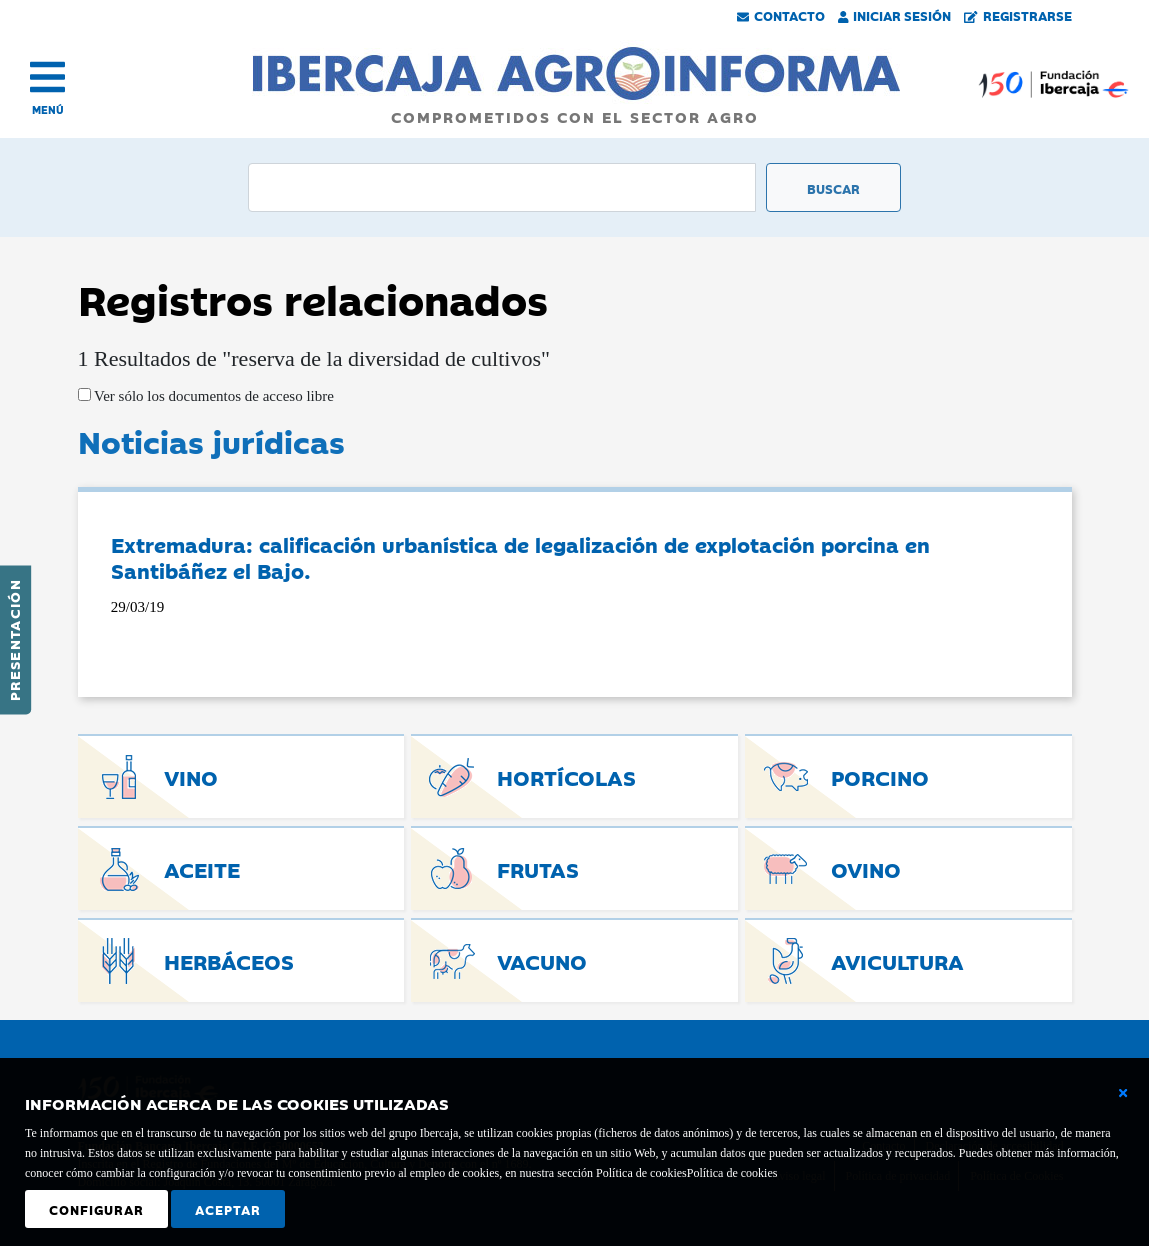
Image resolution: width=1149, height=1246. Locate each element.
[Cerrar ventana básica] (1123, 1093)
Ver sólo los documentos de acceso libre (212, 396)
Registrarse (1018, 15)
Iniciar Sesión (895, 15)
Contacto (781, 15)
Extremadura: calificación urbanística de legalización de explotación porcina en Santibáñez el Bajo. (520, 557)
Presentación (14, 640)
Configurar (96, 1209)
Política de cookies (732, 1173)
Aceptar (228, 1209)
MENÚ (48, 109)
